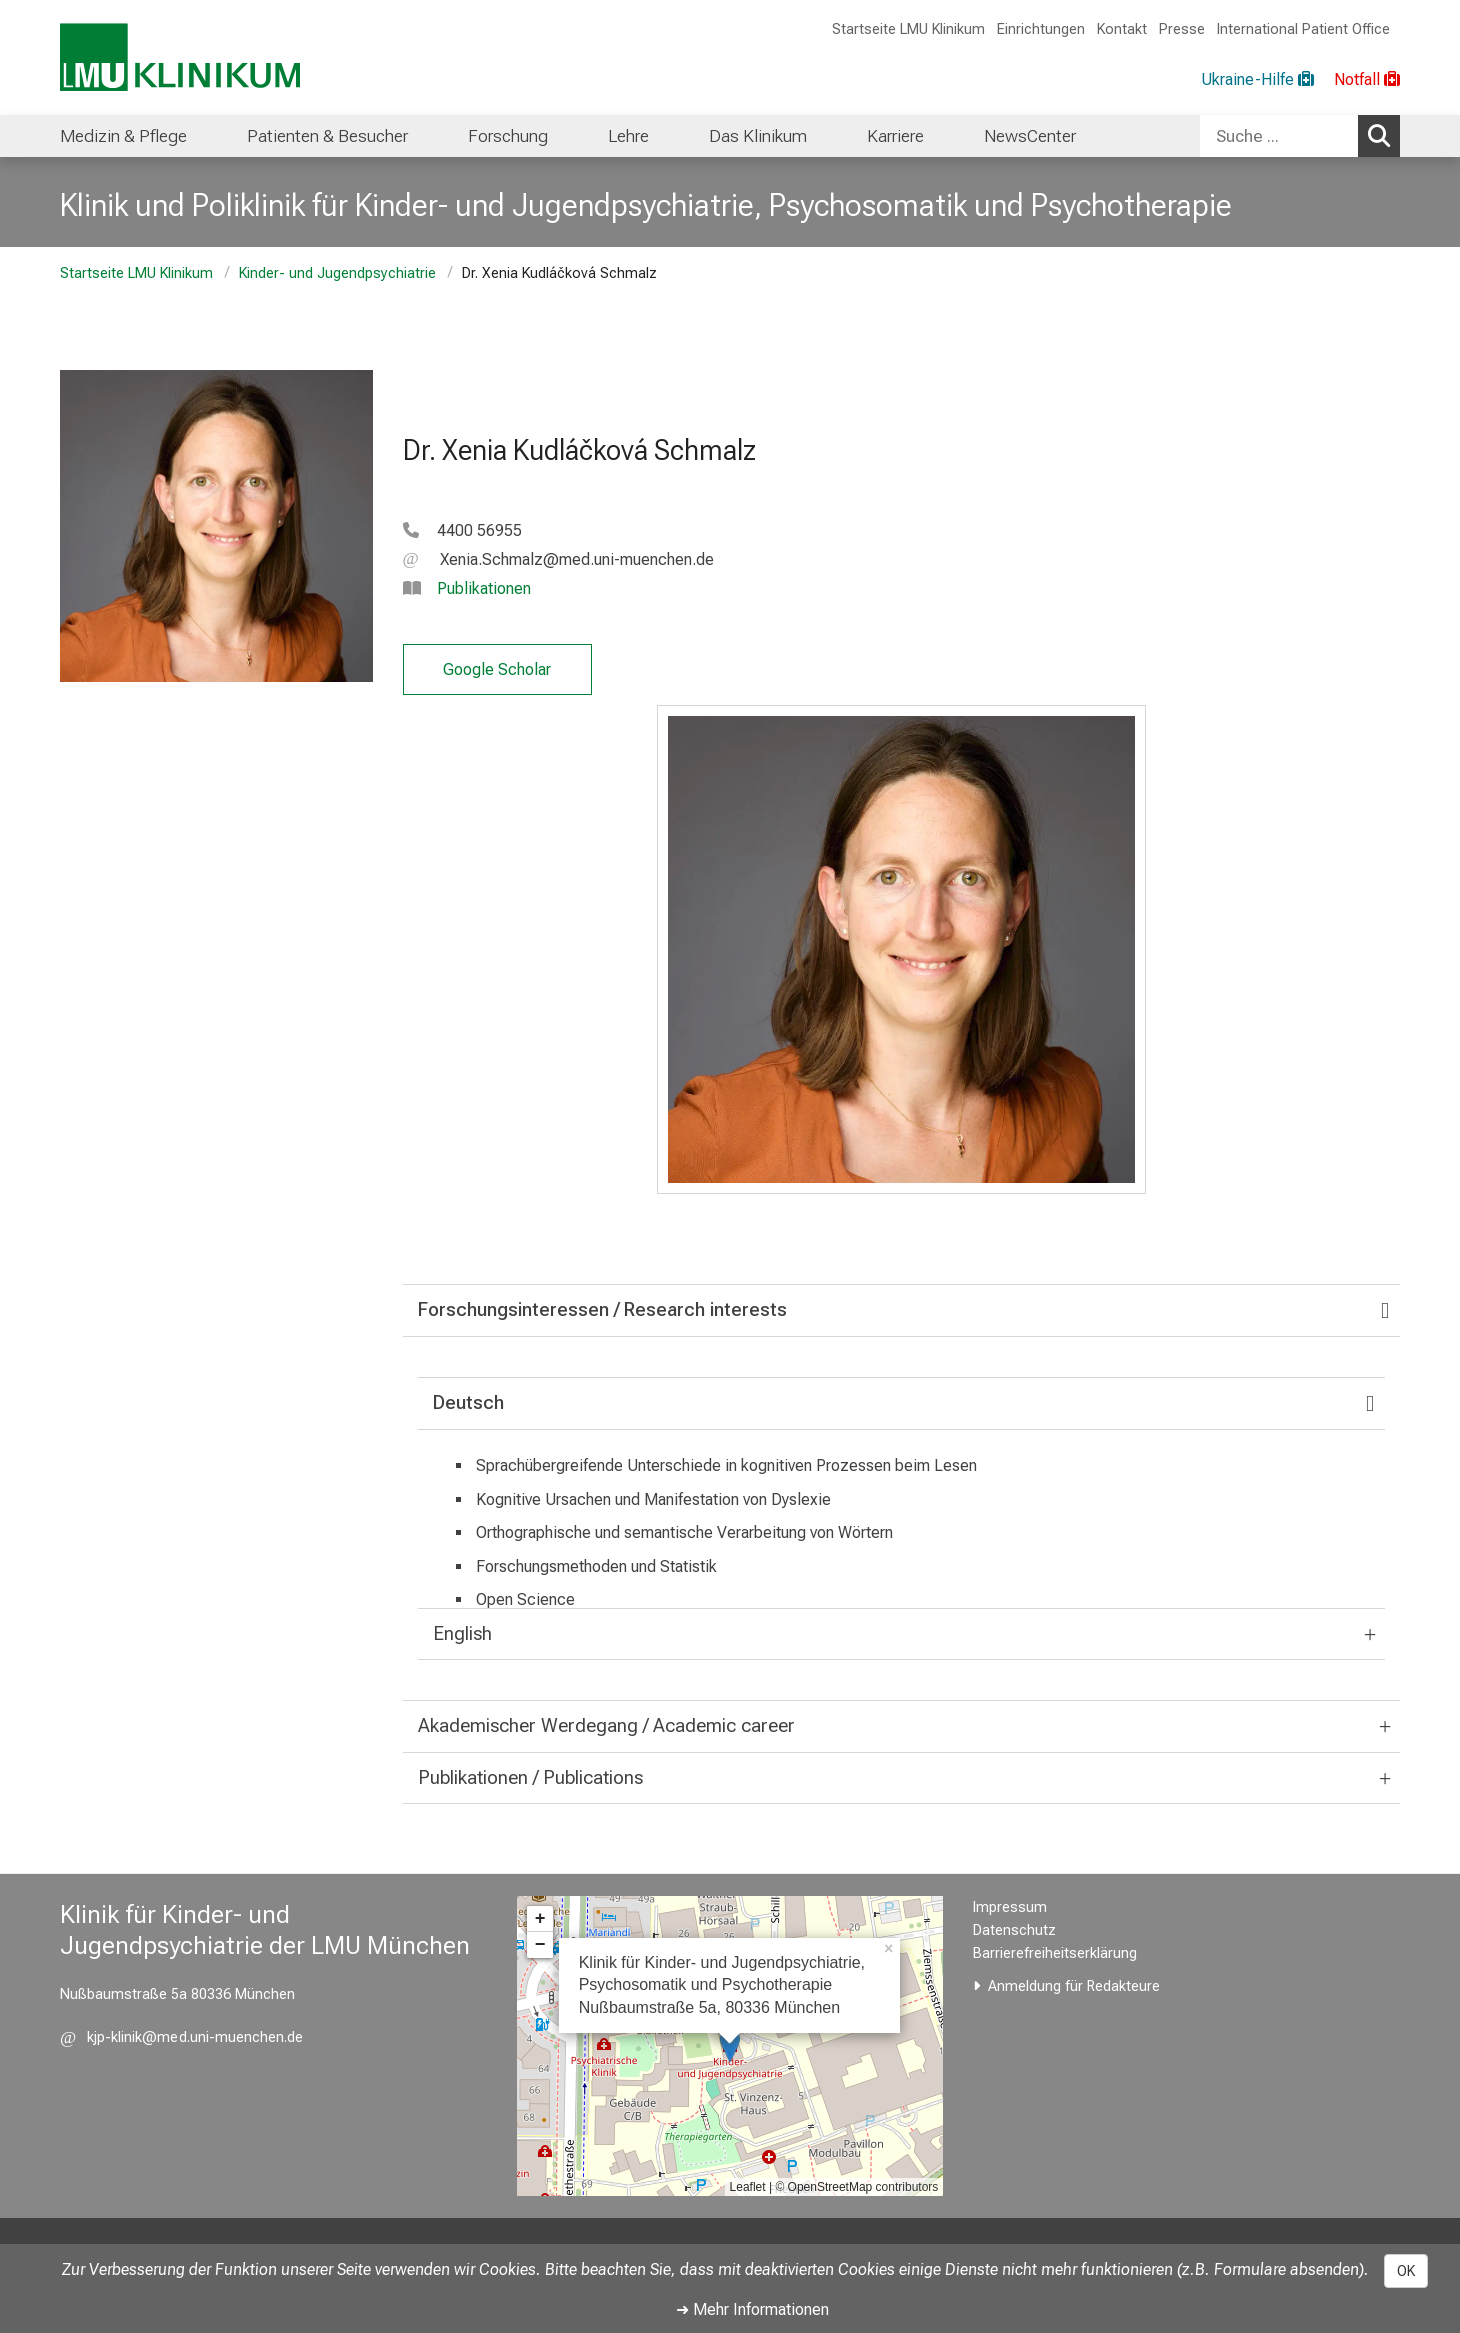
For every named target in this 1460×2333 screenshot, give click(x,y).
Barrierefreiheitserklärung (1055, 1953)
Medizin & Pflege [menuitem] (123, 136)
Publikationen (484, 588)
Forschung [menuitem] (508, 136)
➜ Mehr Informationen (752, 2309)
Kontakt (1122, 29)
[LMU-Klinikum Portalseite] (180, 57)
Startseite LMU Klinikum (908, 29)
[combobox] (1300, 136)
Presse (1182, 29)
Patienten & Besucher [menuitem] (327, 136)
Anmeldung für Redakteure (1074, 1986)
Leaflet (748, 2187)
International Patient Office (1303, 29)
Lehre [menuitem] (628, 136)
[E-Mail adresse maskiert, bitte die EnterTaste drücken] (558, 559)
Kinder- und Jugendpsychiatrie (337, 273)
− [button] (540, 1945)
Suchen (1384, 135)
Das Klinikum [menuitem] (758, 136)
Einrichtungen (1041, 29)
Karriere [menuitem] (895, 136)
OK (1406, 2271)
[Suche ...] (1279, 136)
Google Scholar (497, 669)
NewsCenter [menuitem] (1030, 136)
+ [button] (540, 1919)
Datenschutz (1014, 1930)
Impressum (1010, 1907)
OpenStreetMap (830, 2187)
